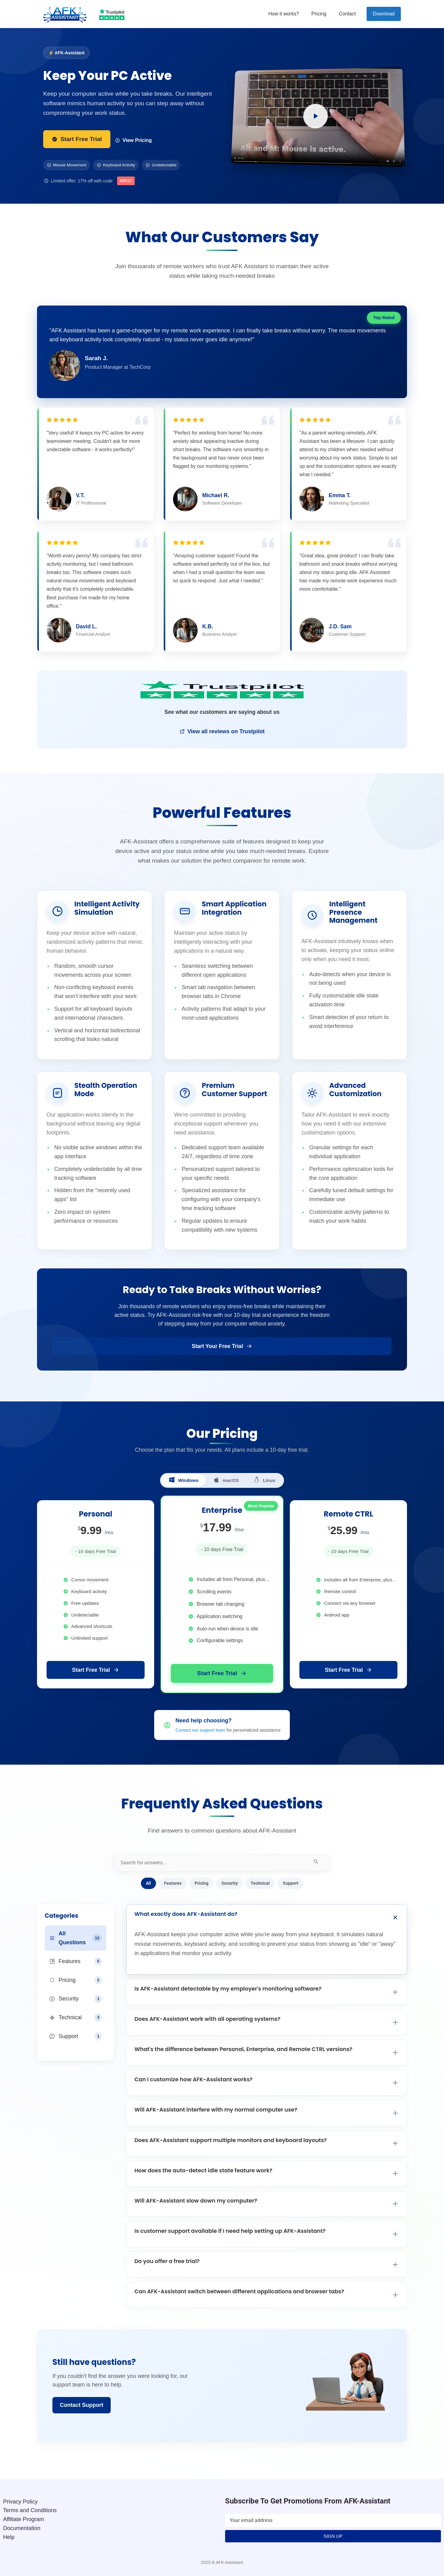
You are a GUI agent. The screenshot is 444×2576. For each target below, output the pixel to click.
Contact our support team (200, 1730)
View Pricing (133, 140)
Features (173, 1883)
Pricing (319, 13)
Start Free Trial (77, 139)
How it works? (283, 13)
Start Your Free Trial (222, 1346)
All (148, 1883)
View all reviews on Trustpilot (222, 731)
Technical (260, 1883)
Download (384, 13)
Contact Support (81, 2405)
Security (229, 1883)
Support (290, 1883)
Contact (347, 13)
